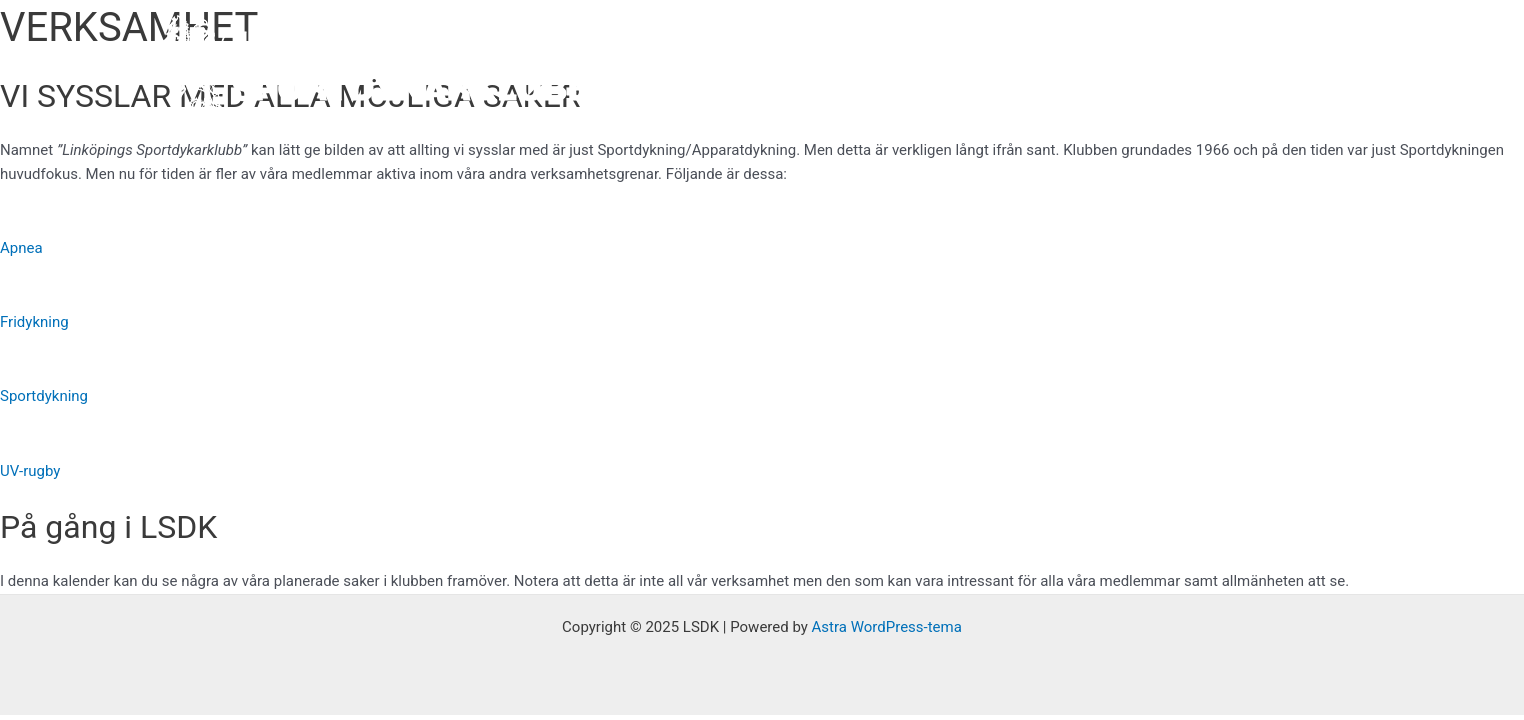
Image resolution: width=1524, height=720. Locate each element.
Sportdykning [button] (44, 396)
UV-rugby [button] (30, 471)
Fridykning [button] (34, 322)
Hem (789, 70)
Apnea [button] (21, 248)
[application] (895, 70)
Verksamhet (985, 70)
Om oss (870, 70)
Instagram (1195, 70)
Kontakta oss (1303, 70)
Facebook (1097, 70)
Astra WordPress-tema (887, 627)
